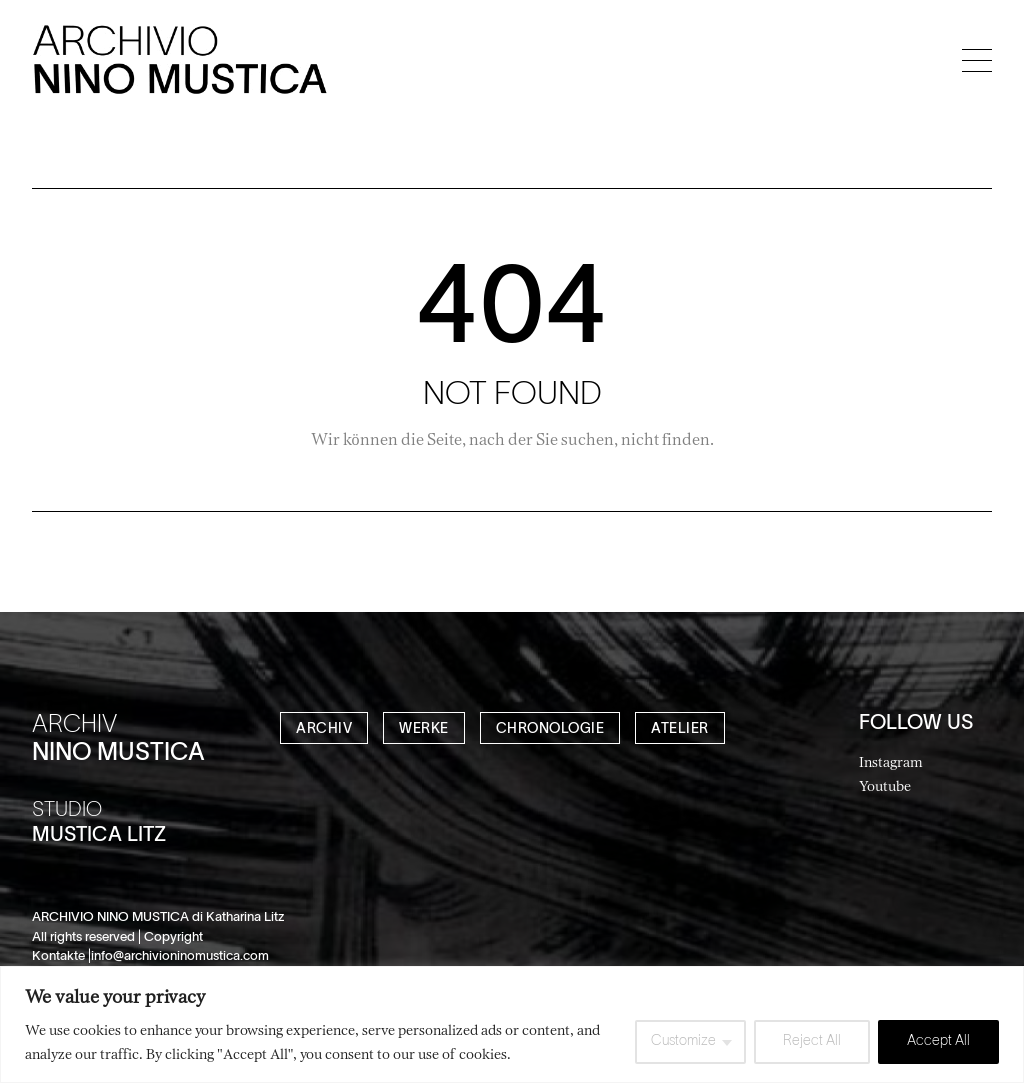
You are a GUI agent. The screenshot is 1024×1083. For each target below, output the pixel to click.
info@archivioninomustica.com (180, 957)
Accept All (938, 1041)
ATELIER (680, 729)
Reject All (812, 1041)
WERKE (424, 729)
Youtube (885, 785)
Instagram (891, 761)
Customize (683, 1041)
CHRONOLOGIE (550, 729)
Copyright (173, 938)
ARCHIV (324, 729)
